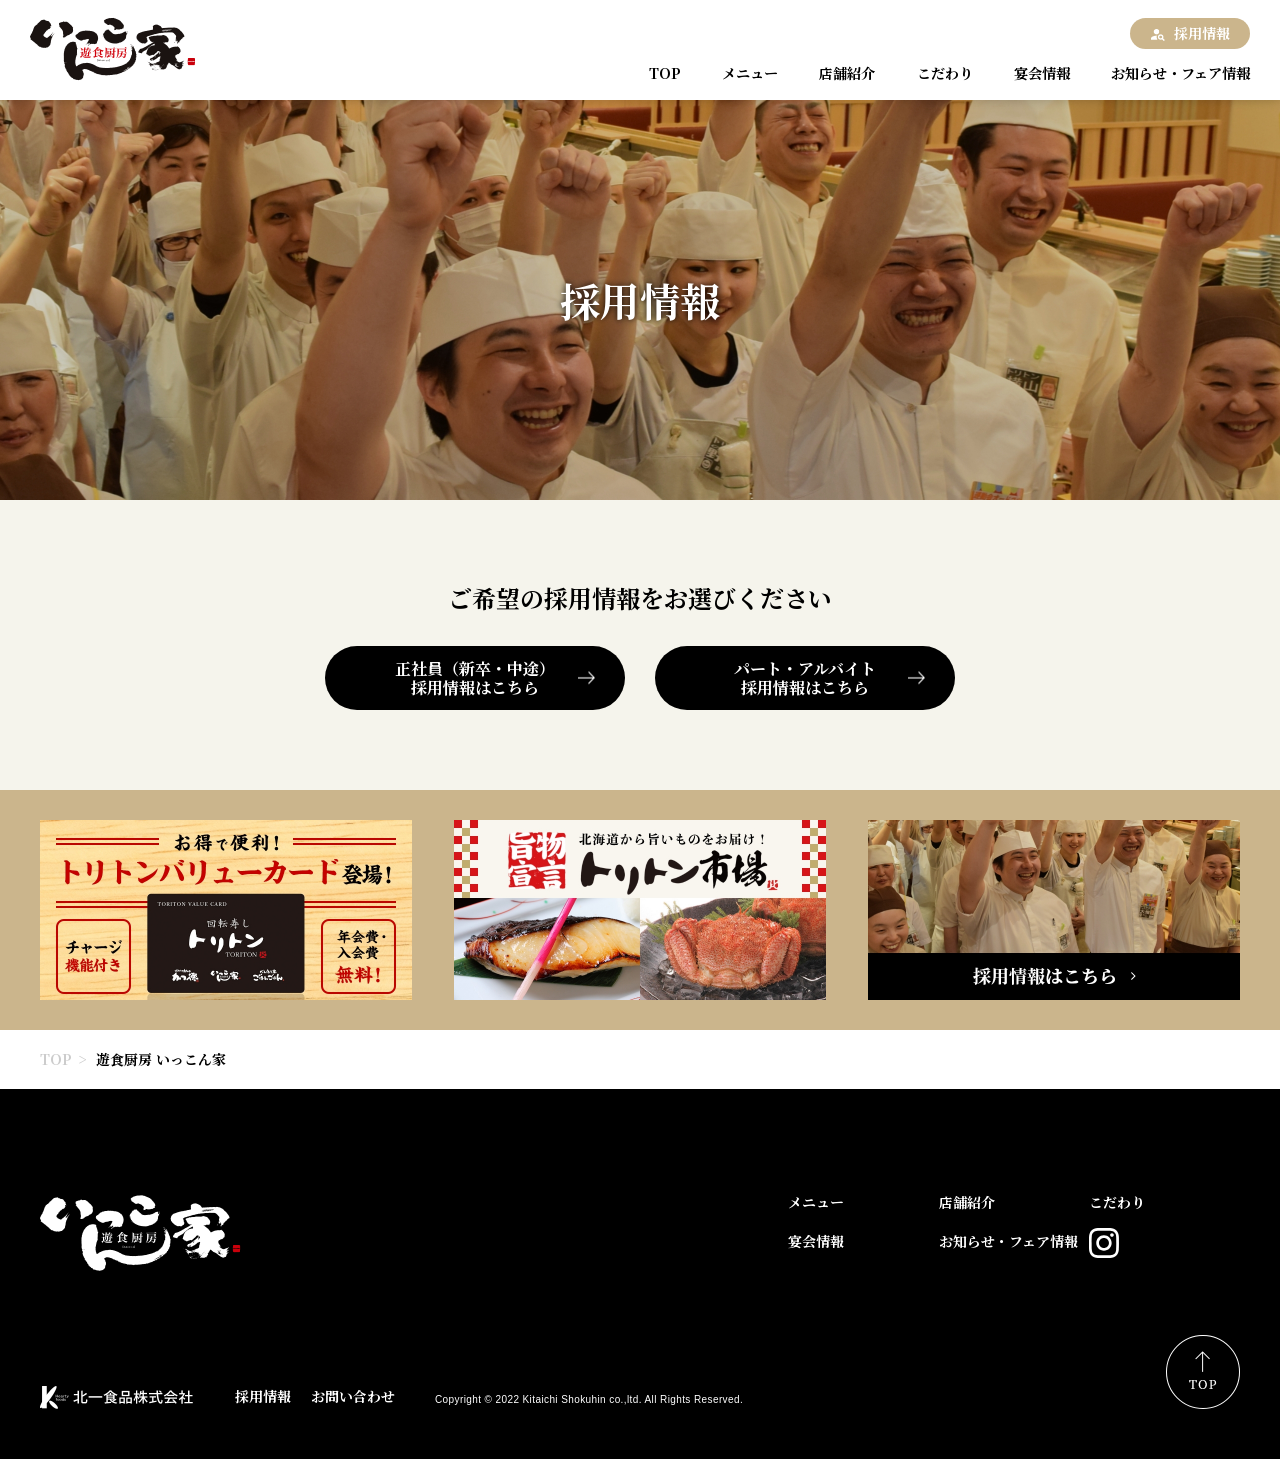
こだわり (935, 73)
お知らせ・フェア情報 (1170, 73)
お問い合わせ (353, 1396)
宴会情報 (1029, 73)
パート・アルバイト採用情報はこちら (805, 678)
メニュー (747, 73)
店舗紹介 (841, 73)
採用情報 (1202, 33)
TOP (667, 73)
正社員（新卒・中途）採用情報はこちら (475, 678)
